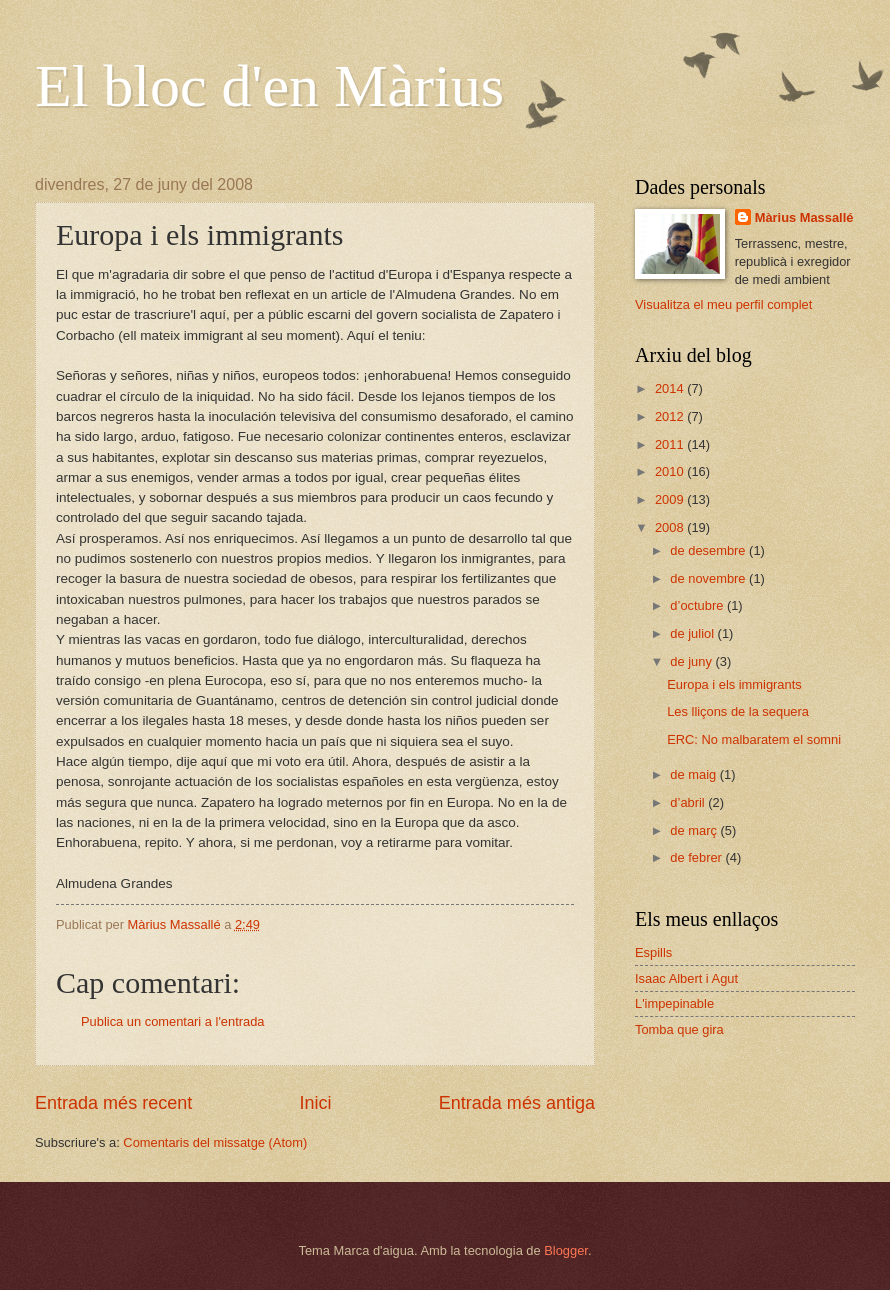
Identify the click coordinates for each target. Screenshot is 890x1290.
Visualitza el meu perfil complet (723, 304)
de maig (694, 774)
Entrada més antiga (517, 1103)
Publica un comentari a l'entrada (173, 1021)
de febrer (697, 857)
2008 (671, 527)
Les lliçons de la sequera (738, 711)
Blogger (566, 1250)
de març (695, 830)
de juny (692, 661)
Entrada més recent (113, 1103)
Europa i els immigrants (734, 684)
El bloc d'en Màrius (269, 86)
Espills (653, 952)
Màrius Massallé (804, 217)
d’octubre (698, 605)
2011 (671, 444)
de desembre (709, 550)
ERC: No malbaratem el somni (754, 739)
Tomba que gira (679, 1029)
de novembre (709, 578)
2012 (671, 416)
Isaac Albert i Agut (686, 978)
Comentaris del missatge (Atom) (215, 1142)
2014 (671, 388)
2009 (671, 499)
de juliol (693, 633)
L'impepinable (674, 1003)
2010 (671, 471)
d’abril (689, 802)
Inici (315, 1103)
